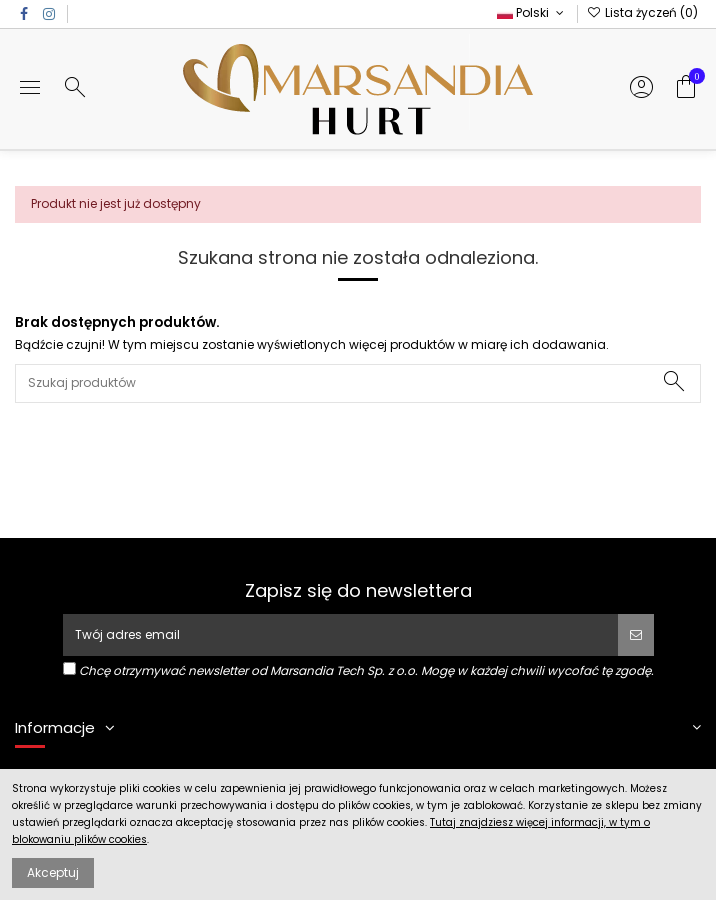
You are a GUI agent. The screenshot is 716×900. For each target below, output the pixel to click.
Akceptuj (53, 872)
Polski (532, 12)
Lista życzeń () (642, 12)
